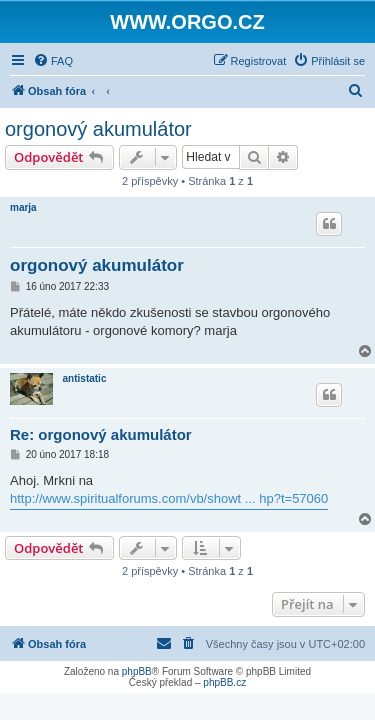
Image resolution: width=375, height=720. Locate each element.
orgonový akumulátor (98, 129)
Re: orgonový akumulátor (101, 434)
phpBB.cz (224, 682)
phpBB (137, 671)
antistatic (85, 378)
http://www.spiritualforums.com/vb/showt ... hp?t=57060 (169, 498)
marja (23, 207)
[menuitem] (53, 61)
